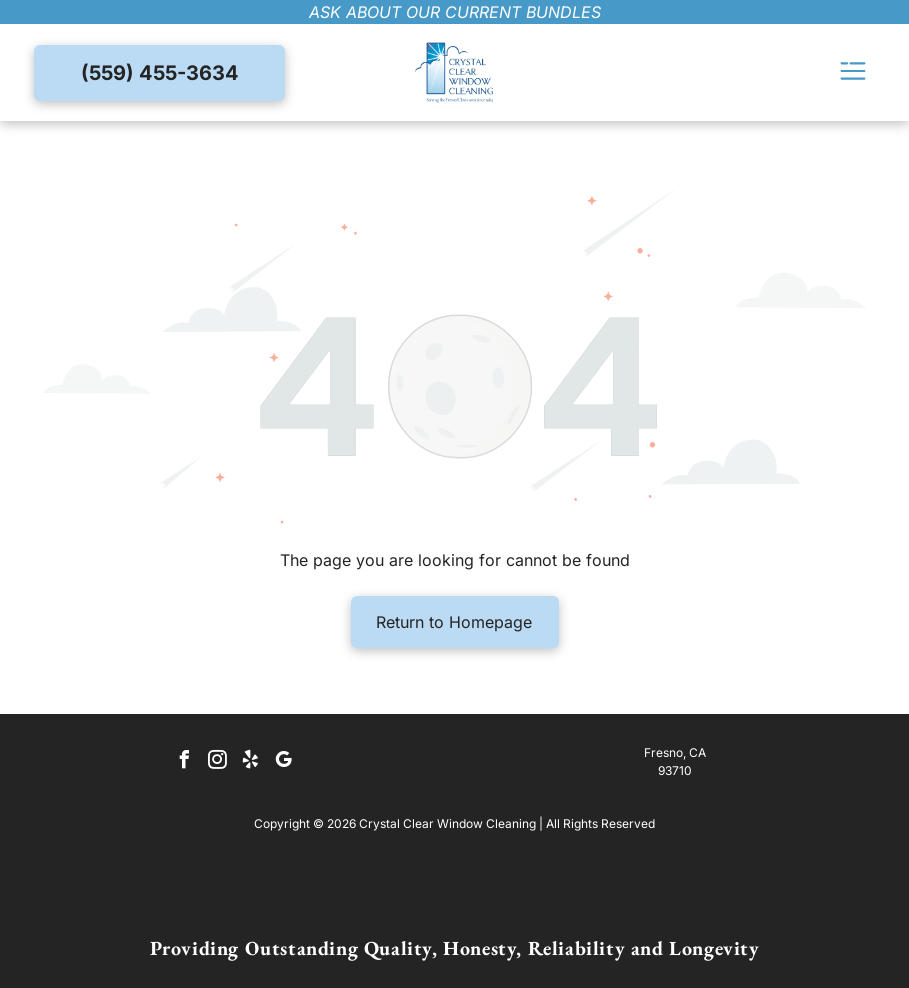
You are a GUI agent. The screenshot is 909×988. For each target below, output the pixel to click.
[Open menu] (853, 72)
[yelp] (251, 762)
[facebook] (185, 762)
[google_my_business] (284, 762)
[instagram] (218, 762)
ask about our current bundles (455, 12)
